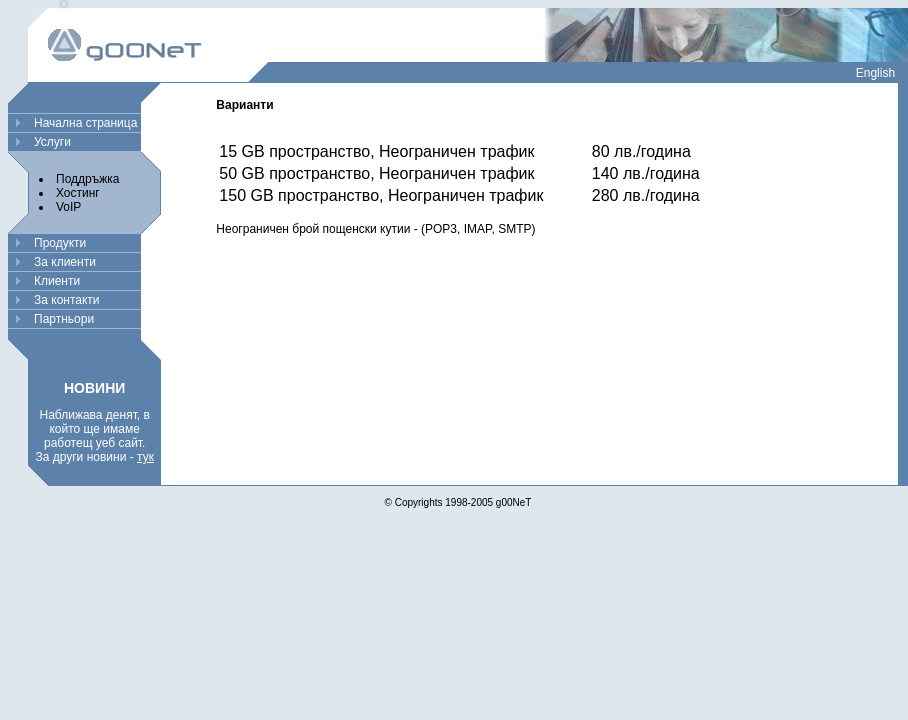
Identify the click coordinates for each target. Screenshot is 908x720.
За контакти (67, 300)
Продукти (60, 243)
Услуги (52, 142)
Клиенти (57, 281)
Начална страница (85, 123)
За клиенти (65, 262)
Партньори (64, 319)
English (875, 73)
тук (145, 457)
